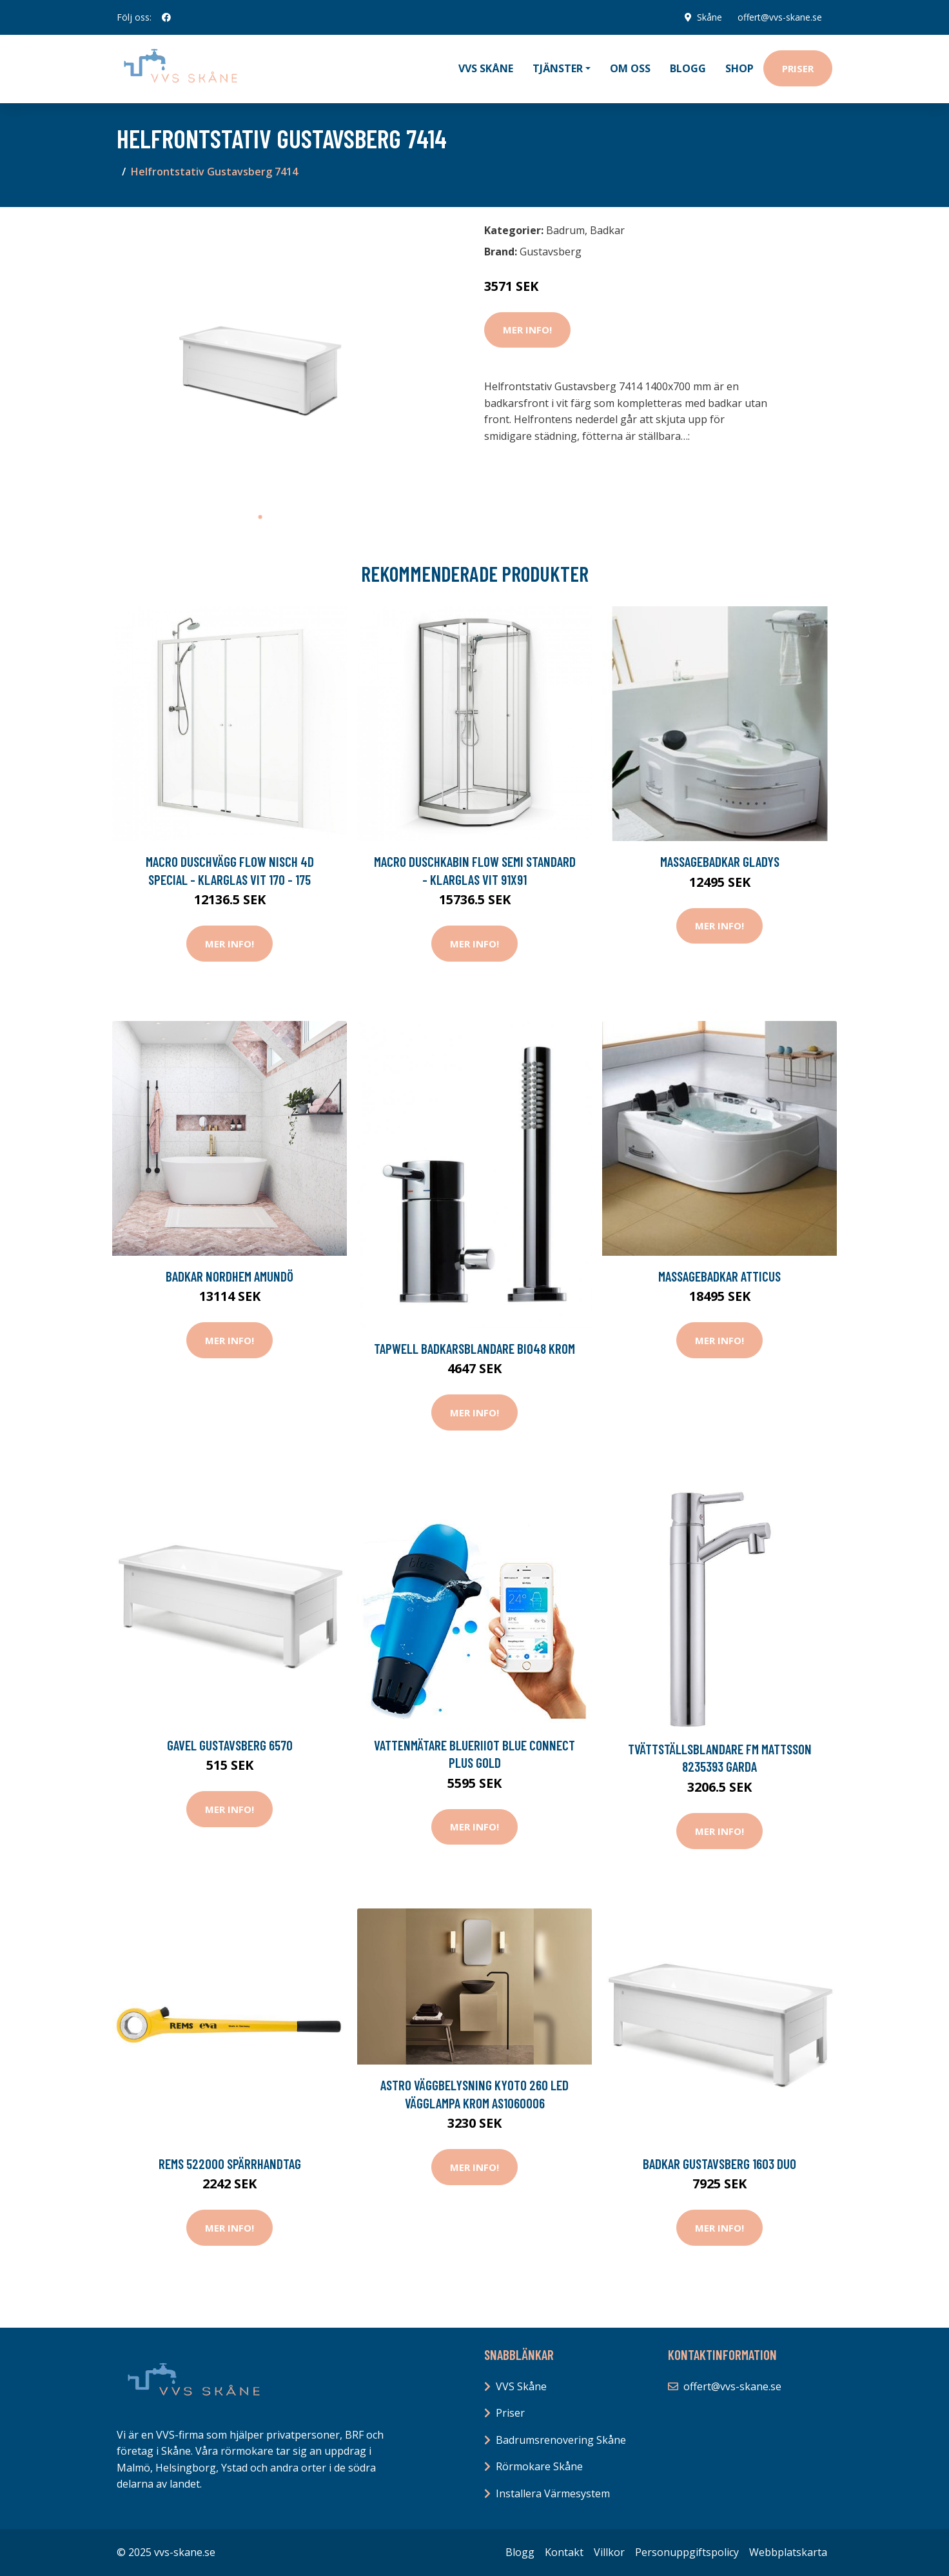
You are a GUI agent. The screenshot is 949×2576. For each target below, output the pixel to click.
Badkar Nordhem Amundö (229, 1276)
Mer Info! (527, 329)
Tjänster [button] (558, 68)
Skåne (709, 17)
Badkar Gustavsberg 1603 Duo (719, 2163)
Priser (798, 68)
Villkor (609, 2552)
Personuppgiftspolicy (687, 2552)
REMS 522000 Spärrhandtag (230, 2163)
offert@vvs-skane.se (780, 17)
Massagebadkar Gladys (719, 861)
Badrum (565, 230)
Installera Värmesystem (553, 2493)
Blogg (688, 68)
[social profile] (166, 17)
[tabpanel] (260, 360)
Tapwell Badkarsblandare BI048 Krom (474, 1348)
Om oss (630, 68)
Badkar (607, 230)
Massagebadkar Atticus (719, 1276)
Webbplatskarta (788, 2552)
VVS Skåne (485, 68)
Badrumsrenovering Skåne (561, 2440)
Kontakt (564, 2552)
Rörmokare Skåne (539, 2466)
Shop (739, 68)
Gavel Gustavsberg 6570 (230, 1745)
